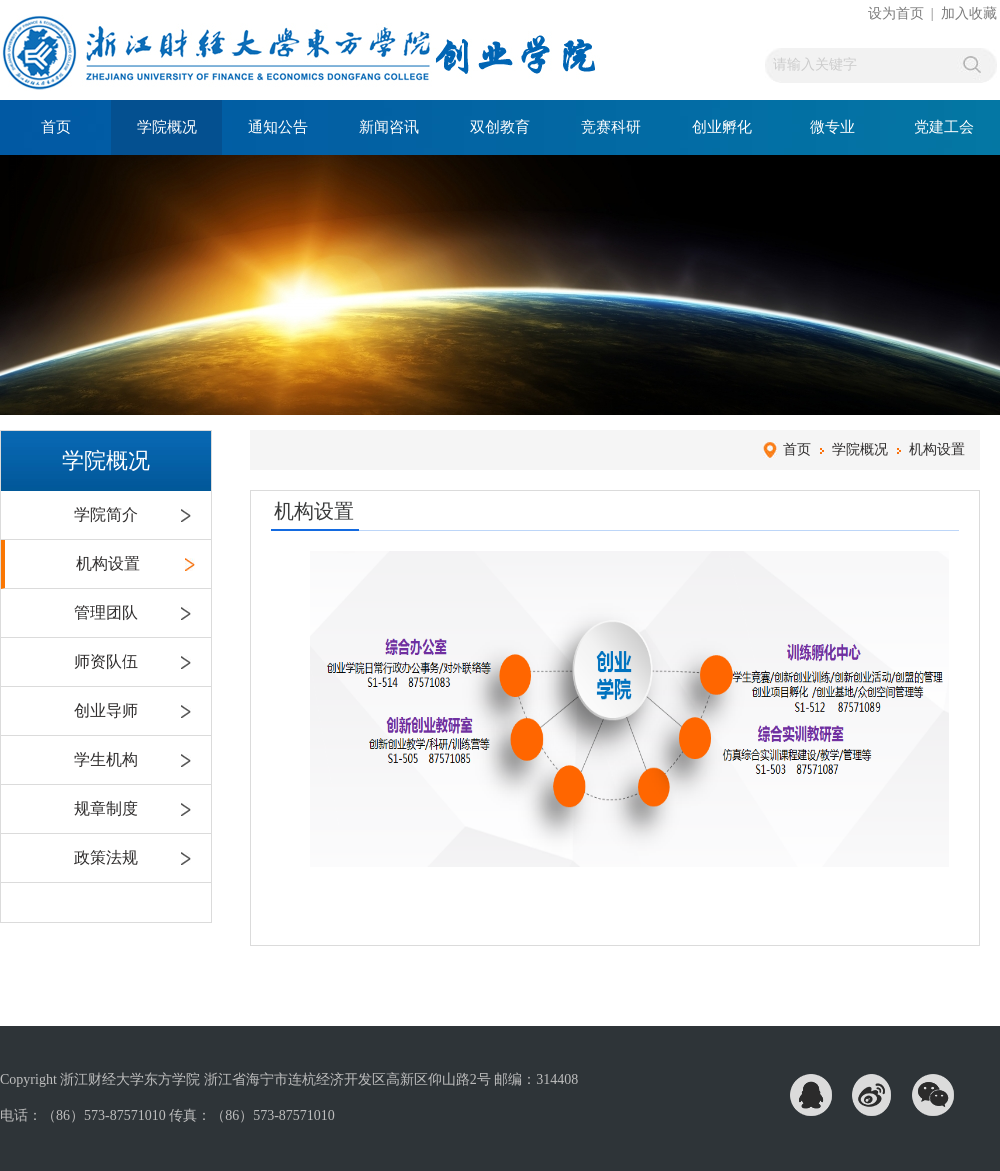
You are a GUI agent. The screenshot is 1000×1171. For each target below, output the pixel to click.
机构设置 (108, 563)
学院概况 (167, 127)
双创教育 (500, 127)
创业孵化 (722, 127)
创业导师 (106, 710)
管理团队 (106, 612)
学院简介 (106, 514)
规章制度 (106, 808)
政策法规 (106, 857)
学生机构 (106, 759)
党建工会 (944, 127)
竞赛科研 (611, 127)
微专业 (832, 127)
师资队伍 (106, 661)
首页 (56, 127)
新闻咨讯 (389, 127)
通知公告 (278, 127)
